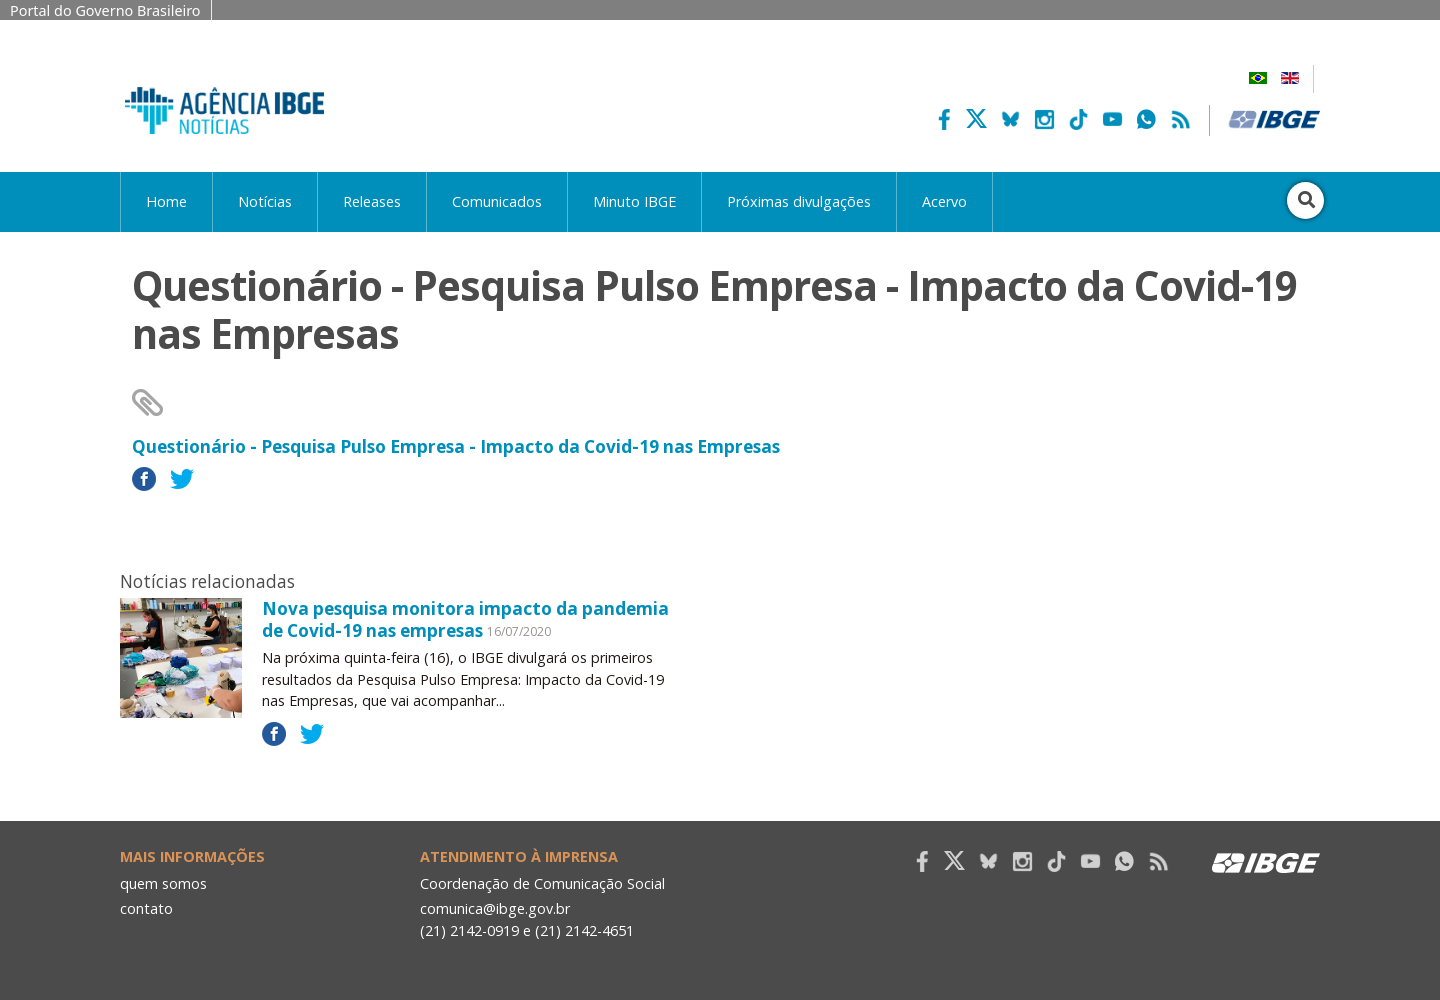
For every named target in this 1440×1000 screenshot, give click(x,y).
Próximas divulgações (799, 201)
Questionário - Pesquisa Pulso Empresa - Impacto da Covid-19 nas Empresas (456, 446)
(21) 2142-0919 (469, 930)
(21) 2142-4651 (584, 930)
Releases (372, 201)
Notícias (265, 201)
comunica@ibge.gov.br (495, 908)
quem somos (163, 883)
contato (146, 908)
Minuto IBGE (634, 201)
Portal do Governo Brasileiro (105, 10)
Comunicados (497, 201)
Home (166, 201)
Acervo (944, 201)
